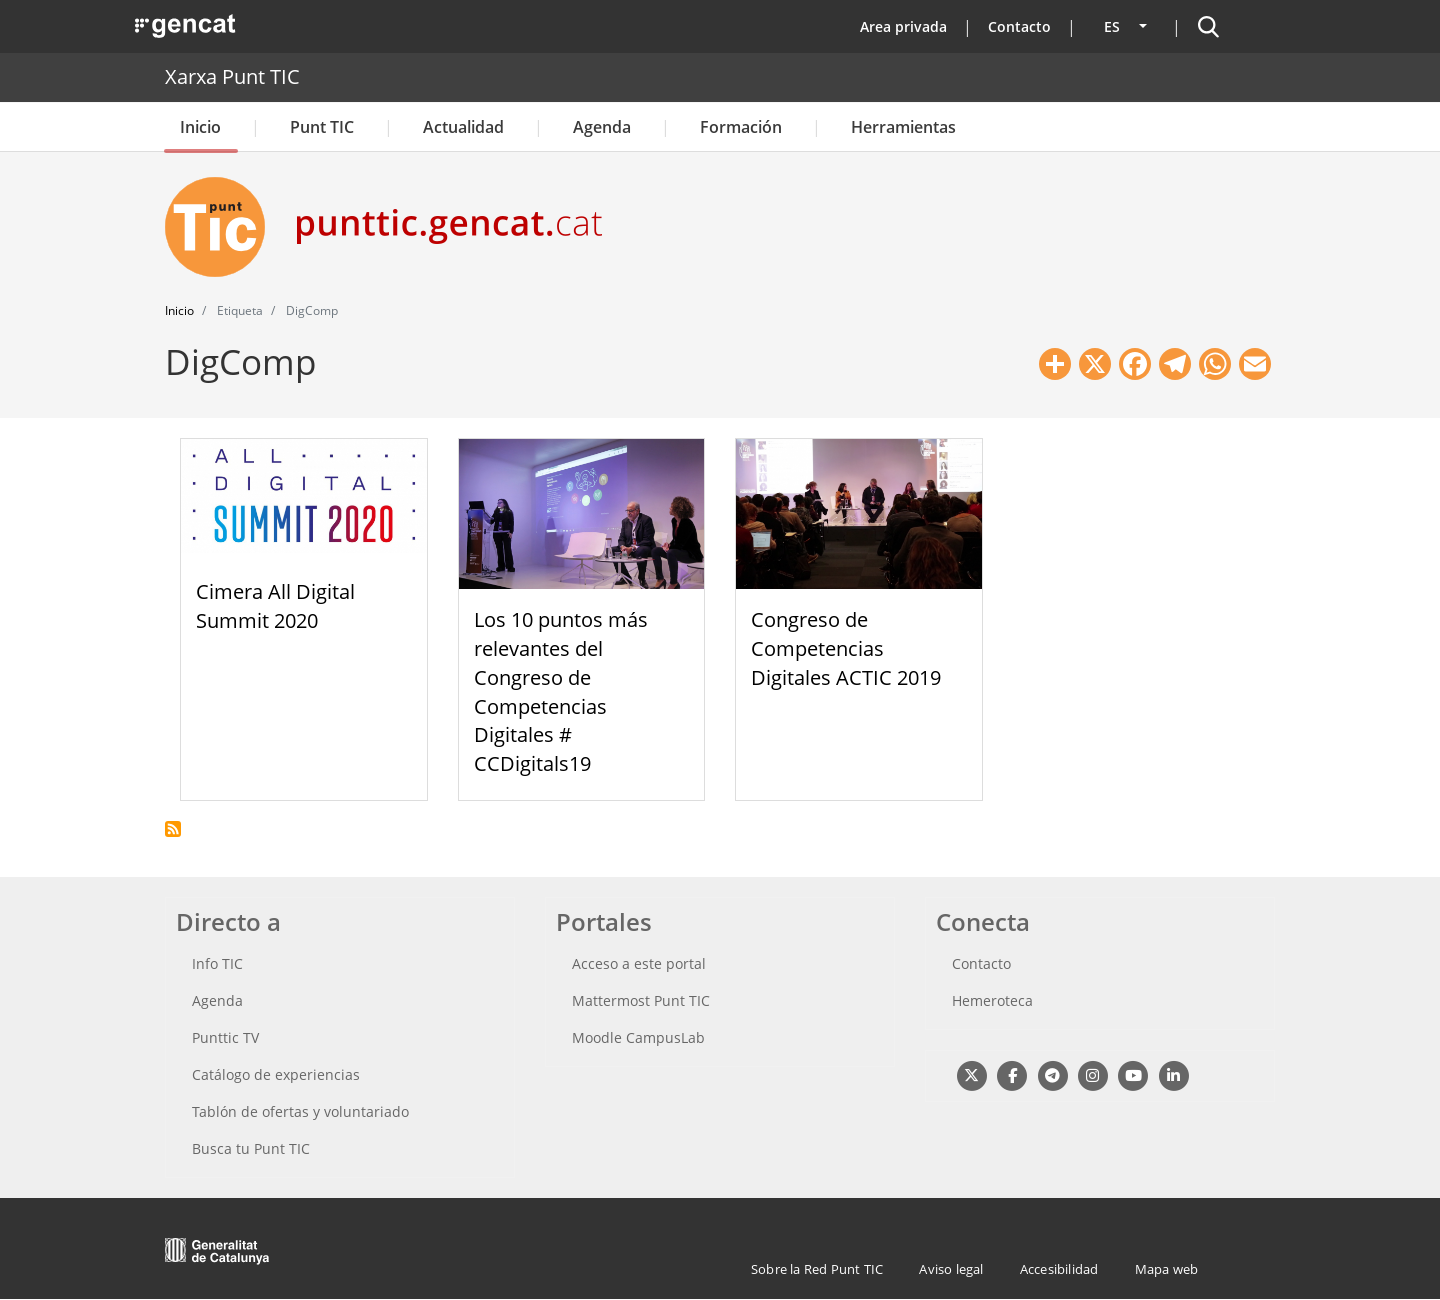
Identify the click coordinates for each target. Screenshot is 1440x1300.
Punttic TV (225, 1037)
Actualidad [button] (463, 127)
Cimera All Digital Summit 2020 (275, 606)
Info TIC (217, 963)
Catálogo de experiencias (276, 1074)
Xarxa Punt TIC (232, 76)
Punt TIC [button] (322, 127)
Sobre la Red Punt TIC (817, 1269)
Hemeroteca (992, 1000)
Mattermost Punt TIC (641, 1000)
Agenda (602, 127)
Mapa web (1167, 1269)
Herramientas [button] (903, 127)
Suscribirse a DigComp (173, 829)
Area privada (903, 26)
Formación (741, 127)
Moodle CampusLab (638, 1037)
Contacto (1019, 26)
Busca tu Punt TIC (251, 1148)
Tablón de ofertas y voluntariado (300, 1111)
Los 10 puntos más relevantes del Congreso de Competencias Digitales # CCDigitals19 (561, 691)
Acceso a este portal (639, 963)
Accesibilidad (1059, 1269)
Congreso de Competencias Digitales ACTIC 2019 (846, 648)
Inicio (200, 127)
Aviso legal (951, 1269)
